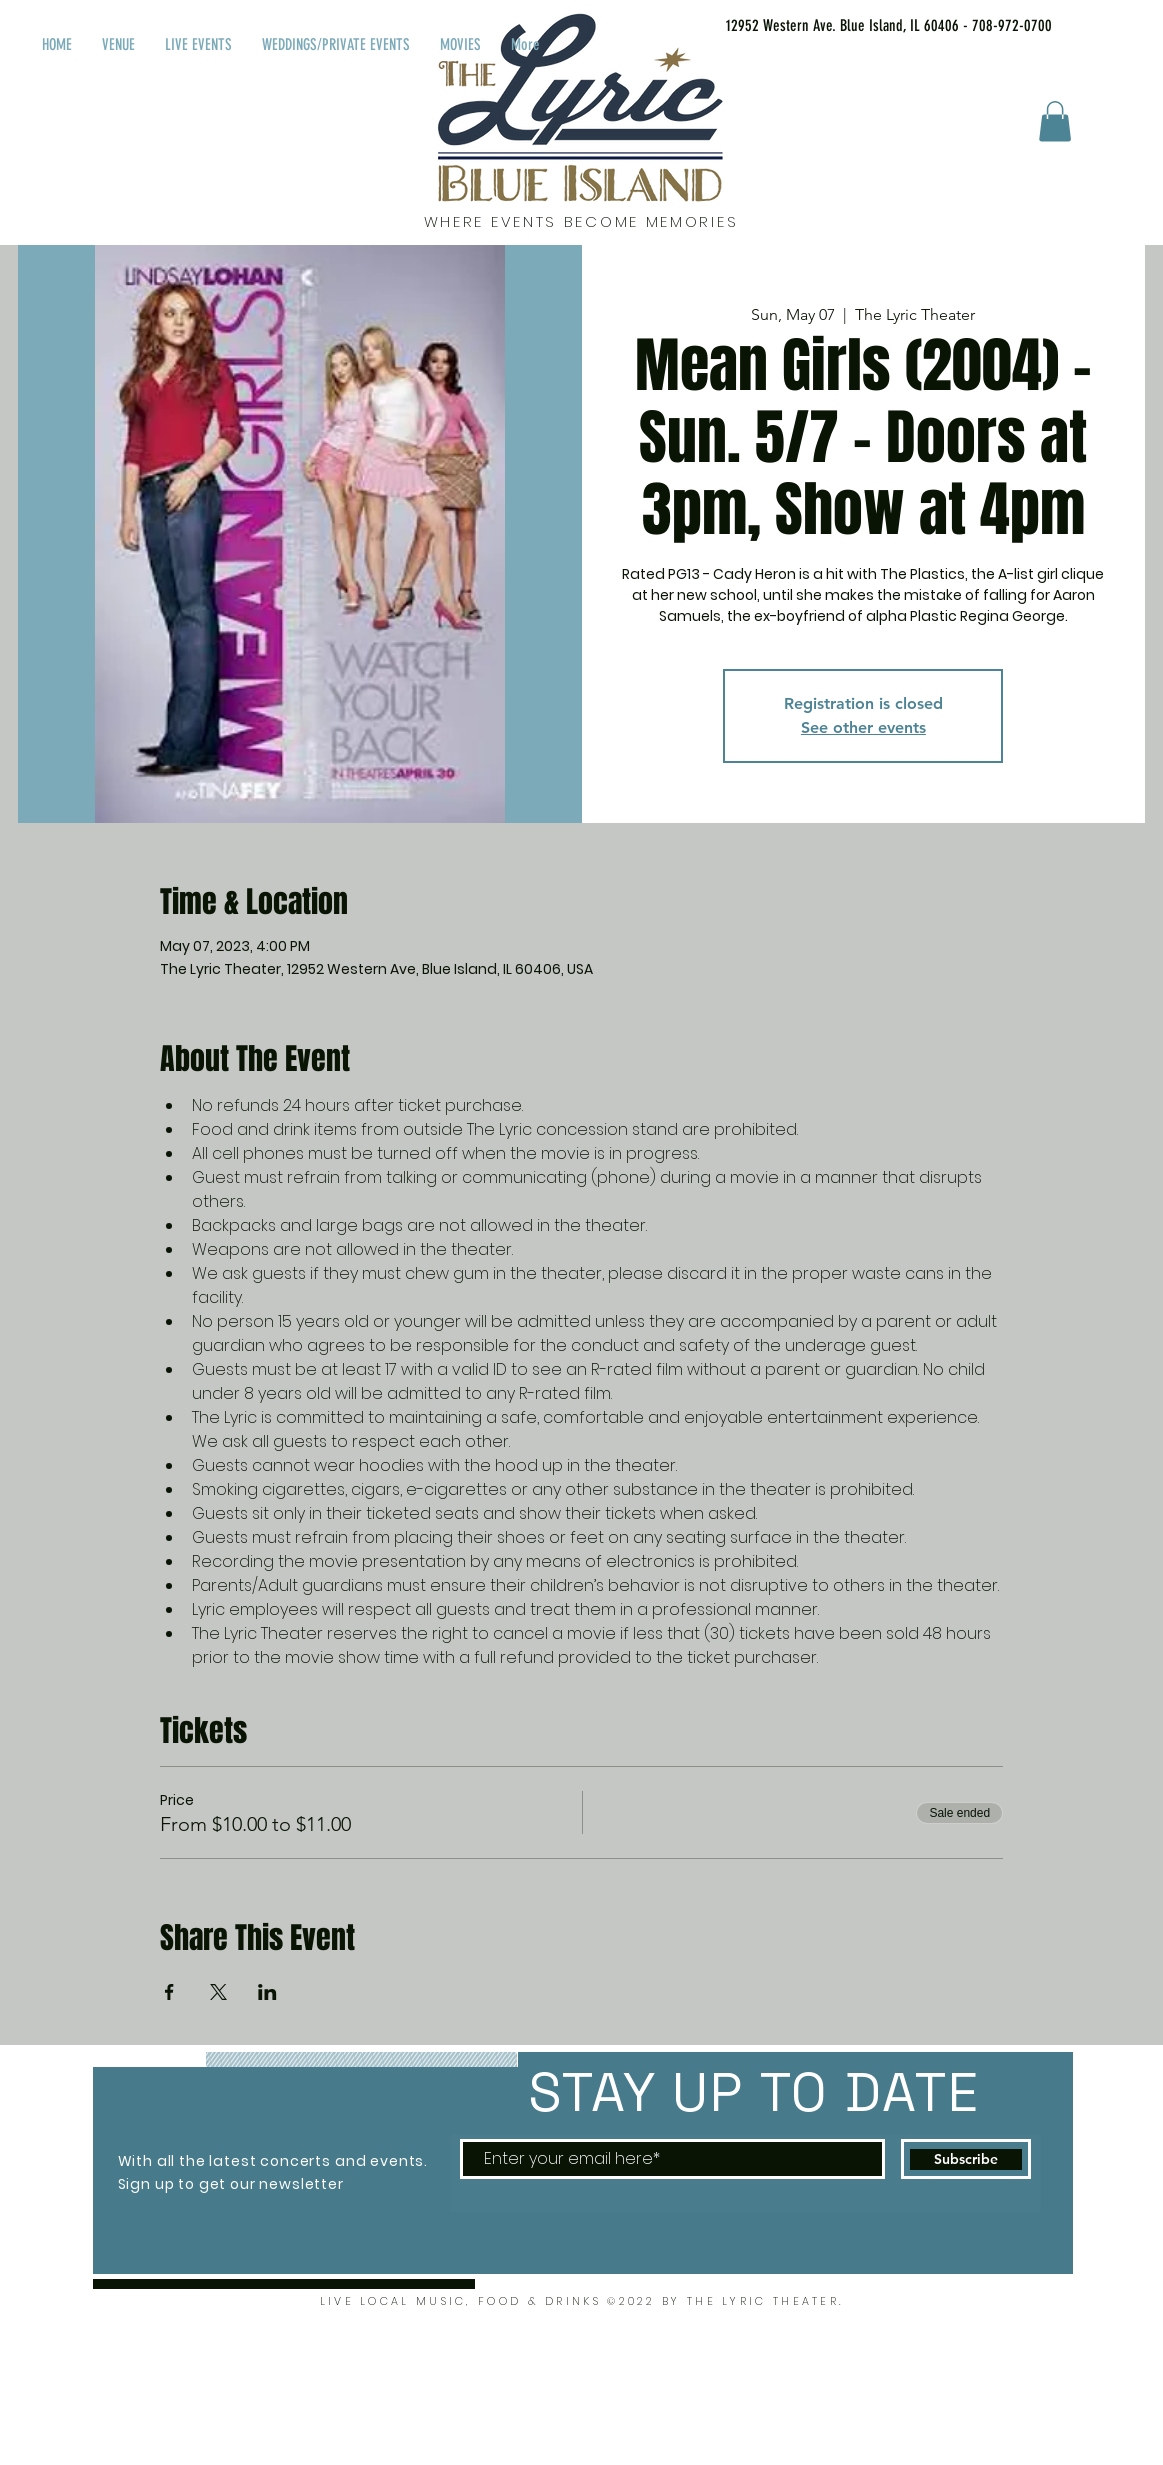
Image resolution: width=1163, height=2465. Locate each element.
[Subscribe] (966, 2159)
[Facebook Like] (1121, 22)
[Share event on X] (218, 1992)
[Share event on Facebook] (169, 1992)
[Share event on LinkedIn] (267, 1992)
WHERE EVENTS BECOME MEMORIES (581, 221)
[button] (1055, 121)
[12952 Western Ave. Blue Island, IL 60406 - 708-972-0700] (863, 26)
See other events (863, 727)
